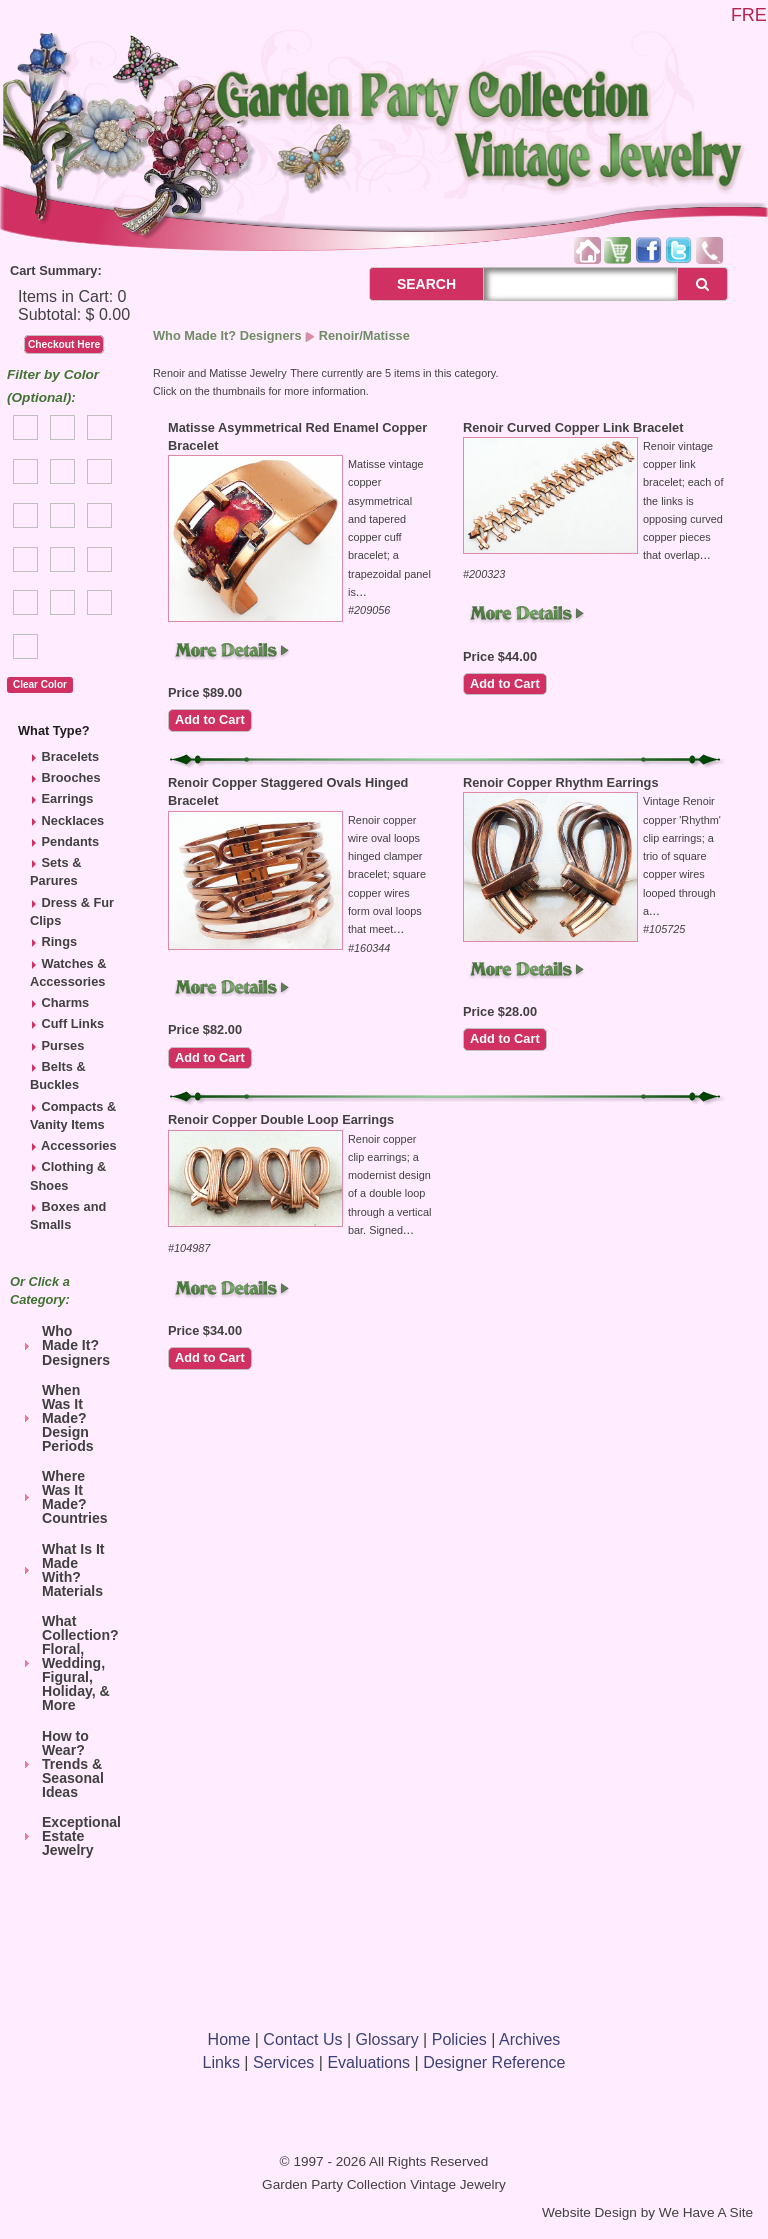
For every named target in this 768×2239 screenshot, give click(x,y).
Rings (60, 941)
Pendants (71, 841)
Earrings (68, 798)
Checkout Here (64, 344)
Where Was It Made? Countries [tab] (63, 1497)
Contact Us (302, 2039)
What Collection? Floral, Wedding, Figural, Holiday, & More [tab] (68, 1663)
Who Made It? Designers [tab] (64, 1345)
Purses (63, 1045)
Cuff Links (73, 1023)
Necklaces (73, 820)
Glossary (387, 2039)
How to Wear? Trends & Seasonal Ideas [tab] (61, 1764)
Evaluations (368, 2062)
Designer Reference (494, 2062)
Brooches (71, 777)
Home (229, 2039)
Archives (529, 2039)
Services (283, 2062)
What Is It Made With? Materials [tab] (61, 1570)
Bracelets (71, 756)
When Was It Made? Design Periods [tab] (56, 1418)
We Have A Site (706, 2212)
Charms (66, 1002)
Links (221, 2062)
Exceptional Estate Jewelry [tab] (68, 1836)
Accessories (78, 1145)
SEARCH (404, 284)
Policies (459, 2039)
